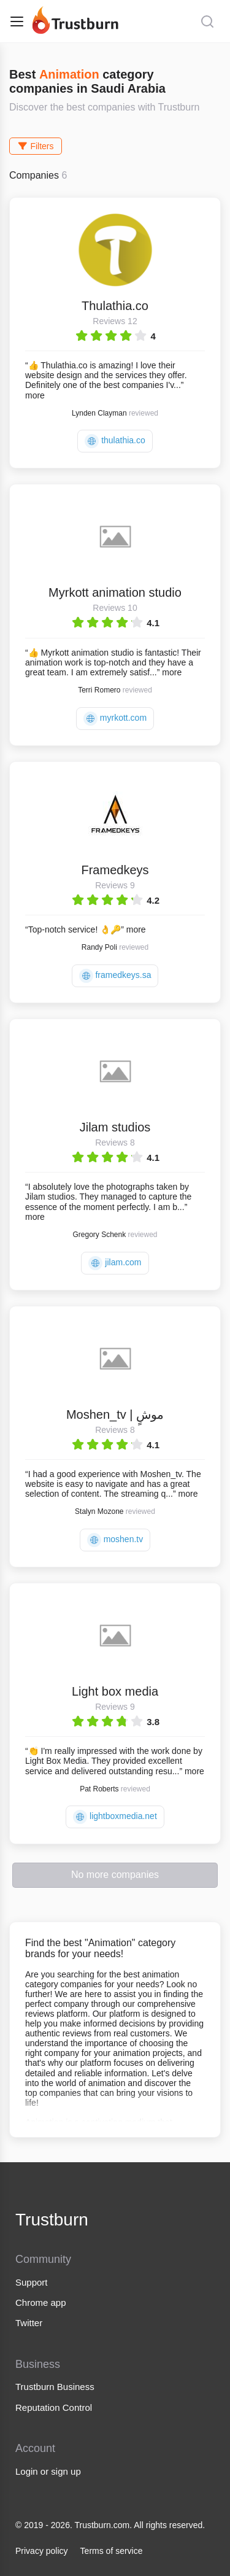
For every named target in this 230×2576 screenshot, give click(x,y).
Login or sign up (48, 2471)
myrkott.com (115, 719)
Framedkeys (114, 870)
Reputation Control (53, 2407)
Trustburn (51, 2219)
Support (31, 2282)
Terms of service (111, 2551)
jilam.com (114, 1263)
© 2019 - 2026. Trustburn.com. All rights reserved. (110, 2525)
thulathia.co (115, 441)
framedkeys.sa (115, 976)
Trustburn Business (54, 2386)
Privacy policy (41, 2551)
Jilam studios (115, 1127)
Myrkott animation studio (115, 592)
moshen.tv (115, 1540)
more (35, 395)
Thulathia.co (115, 305)
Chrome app (40, 2302)
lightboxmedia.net (115, 1817)
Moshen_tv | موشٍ (115, 1414)
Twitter (28, 2323)
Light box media (115, 1691)
